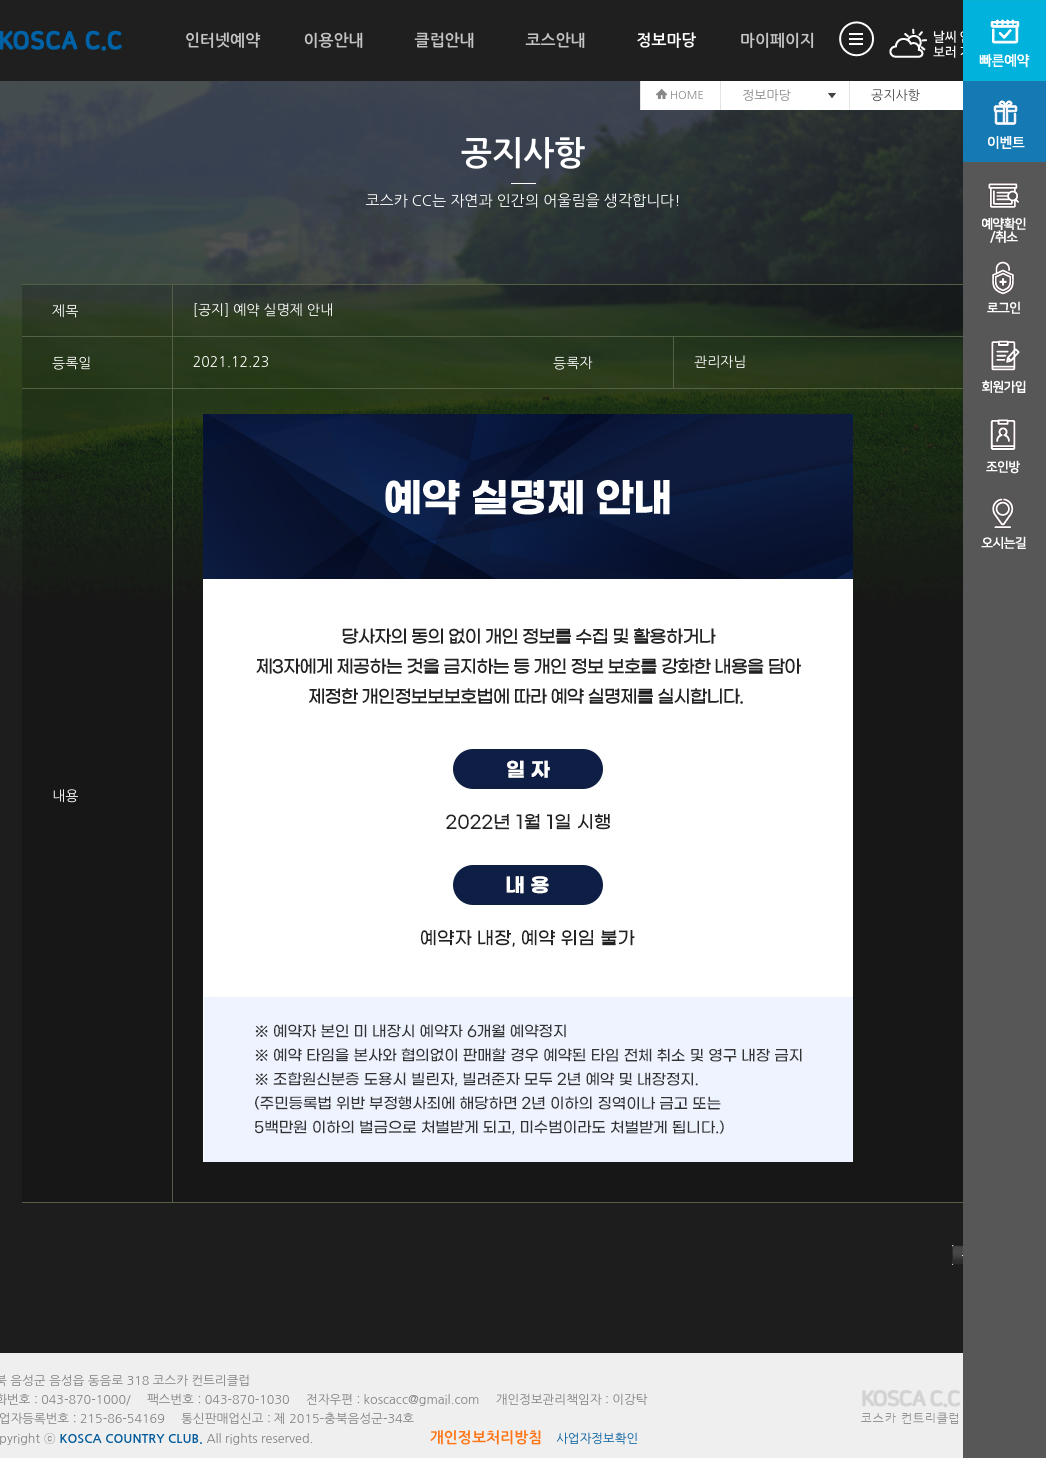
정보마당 (666, 40)
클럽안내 (444, 40)
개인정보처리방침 (486, 1437)
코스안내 (555, 40)
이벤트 (1004, 121)
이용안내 (333, 40)
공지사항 (895, 95)
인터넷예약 (222, 40)
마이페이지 (777, 40)
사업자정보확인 (597, 1438)
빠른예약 (1004, 40)
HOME (680, 95)
